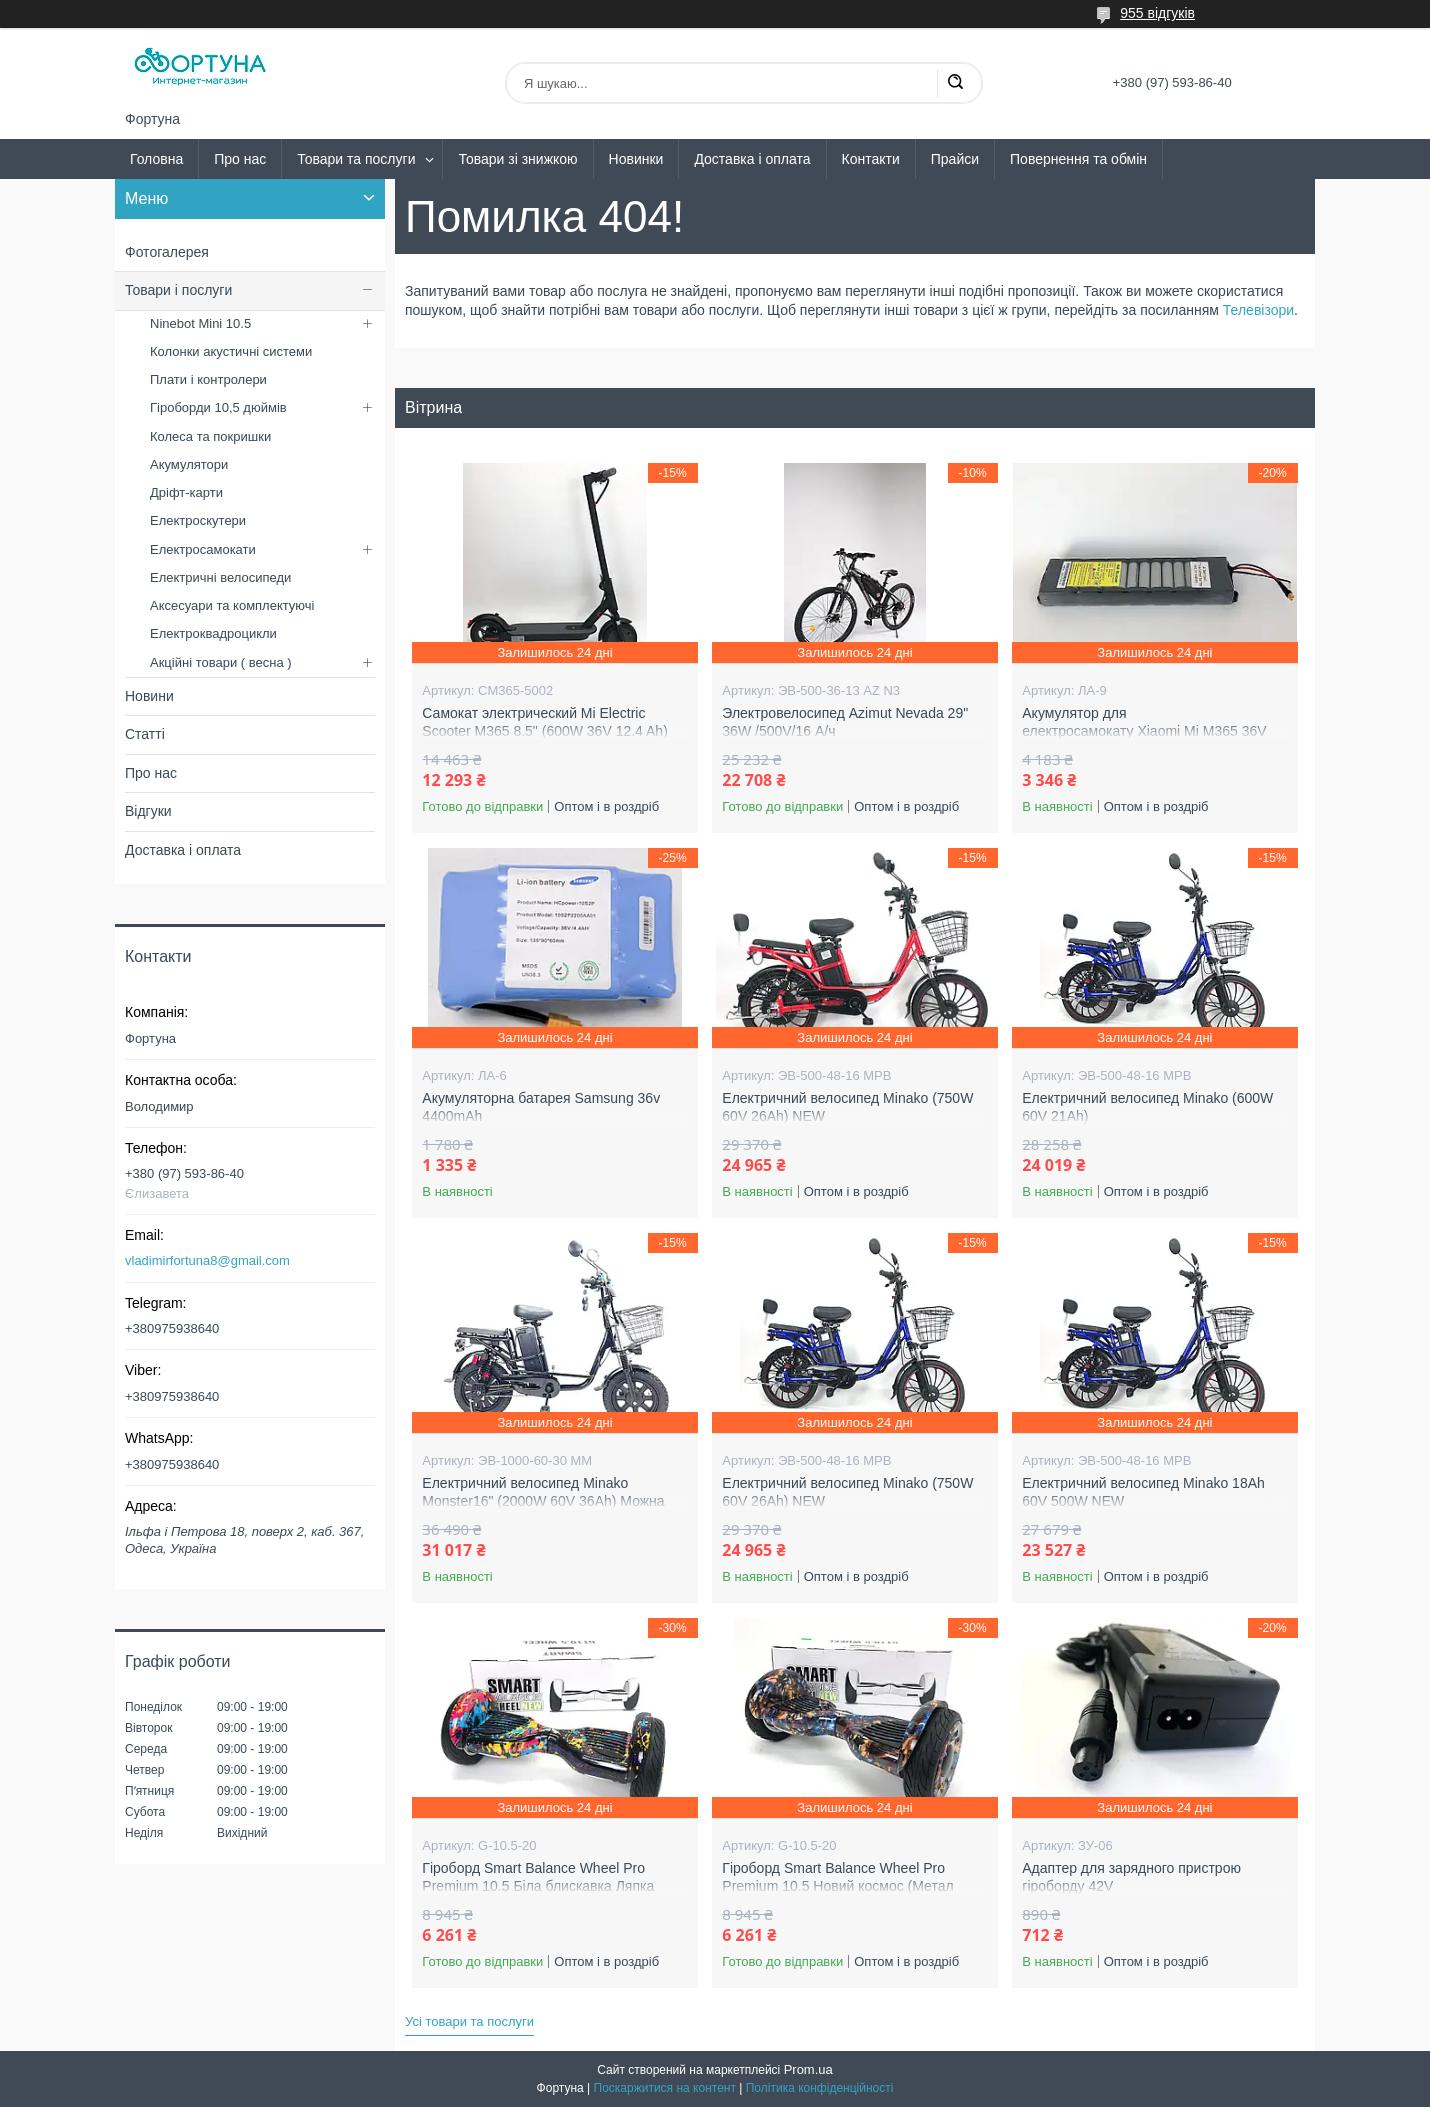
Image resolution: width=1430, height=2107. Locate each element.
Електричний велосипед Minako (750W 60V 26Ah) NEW (847, 1107)
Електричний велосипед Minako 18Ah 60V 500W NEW (1143, 1492)
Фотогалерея (167, 252)
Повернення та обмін (1078, 159)
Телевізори (1258, 310)
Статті (145, 734)
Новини (149, 696)
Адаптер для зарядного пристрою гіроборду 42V (1131, 1877)
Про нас (240, 159)
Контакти (871, 159)
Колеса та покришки (210, 436)
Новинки (636, 159)
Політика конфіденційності (820, 2088)
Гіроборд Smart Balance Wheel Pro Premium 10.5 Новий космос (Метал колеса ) (837, 1885)
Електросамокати (203, 549)
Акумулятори (189, 464)
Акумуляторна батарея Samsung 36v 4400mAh (541, 1107)
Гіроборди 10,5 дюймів (218, 407)
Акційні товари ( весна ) (221, 662)
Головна (156, 159)
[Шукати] (955, 83)
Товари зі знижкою (517, 159)
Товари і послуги (178, 290)
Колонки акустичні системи (231, 351)
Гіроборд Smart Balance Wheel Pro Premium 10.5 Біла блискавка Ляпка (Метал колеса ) (538, 1885)
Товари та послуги (356, 159)
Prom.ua (808, 2069)
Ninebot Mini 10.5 (200, 323)
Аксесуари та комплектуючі (232, 605)
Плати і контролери (208, 379)
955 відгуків (1157, 13)
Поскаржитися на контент (665, 2088)
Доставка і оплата (752, 159)
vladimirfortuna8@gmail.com (207, 1260)
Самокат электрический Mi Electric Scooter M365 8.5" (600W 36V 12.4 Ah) (544, 722)
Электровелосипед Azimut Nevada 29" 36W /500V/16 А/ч (845, 722)
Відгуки (148, 811)
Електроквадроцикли (213, 633)
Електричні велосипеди (220, 577)
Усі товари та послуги (469, 2021)
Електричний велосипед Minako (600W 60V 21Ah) (1147, 1107)
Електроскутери (198, 520)
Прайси (955, 159)
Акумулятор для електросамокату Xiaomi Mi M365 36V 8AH (1144, 730)
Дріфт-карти (186, 492)
